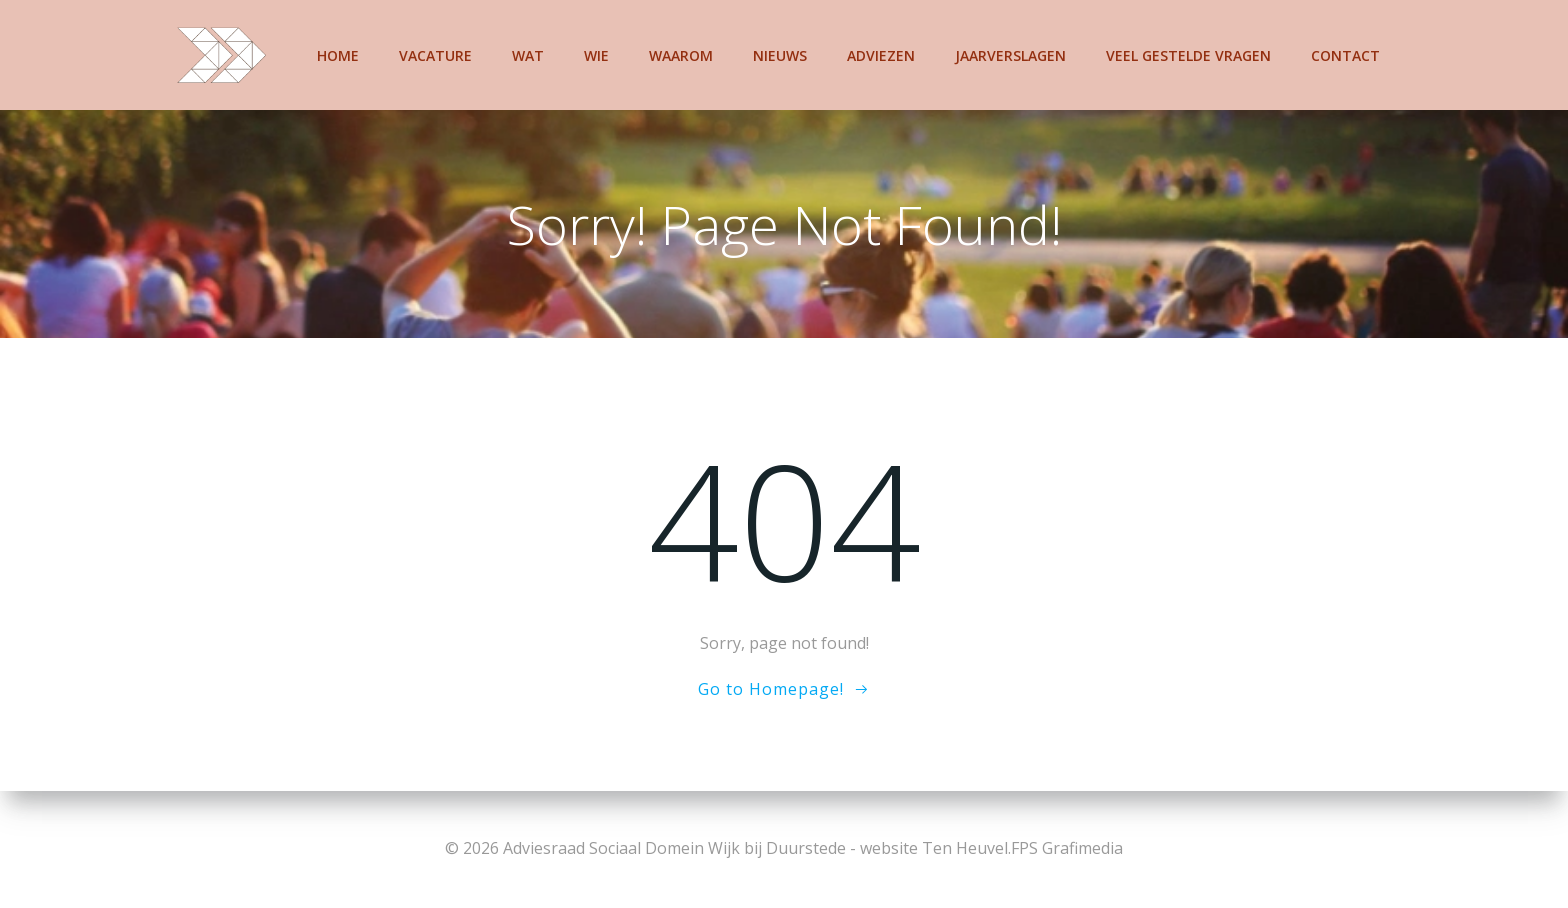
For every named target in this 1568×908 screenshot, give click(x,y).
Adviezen (881, 55)
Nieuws (780, 55)
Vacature (435, 55)
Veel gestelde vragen (1188, 55)
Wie (596, 55)
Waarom (681, 55)
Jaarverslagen (1010, 55)
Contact (1345, 55)
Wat (528, 55)
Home (338, 55)
